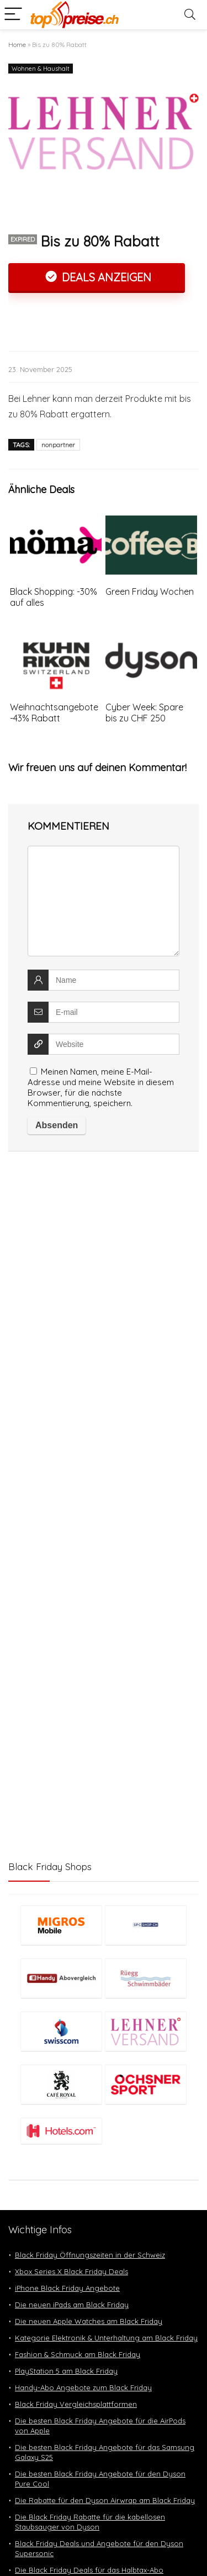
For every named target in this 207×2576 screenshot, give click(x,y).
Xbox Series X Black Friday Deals (71, 2271)
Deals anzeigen (105, 277)
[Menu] (13, 14)
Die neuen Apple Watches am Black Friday (88, 2321)
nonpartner (58, 445)
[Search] (190, 14)
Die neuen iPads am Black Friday (72, 2304)
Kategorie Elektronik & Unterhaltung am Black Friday (106, 2337)
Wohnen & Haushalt (41, 68)
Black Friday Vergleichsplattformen (76, 2404)
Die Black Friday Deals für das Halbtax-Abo (89, 2569)
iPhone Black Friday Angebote (67, 2288)
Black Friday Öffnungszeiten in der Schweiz (90, 2254)
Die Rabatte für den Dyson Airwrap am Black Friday (105, 2500)
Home (17, 44)
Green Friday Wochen (149, 591)
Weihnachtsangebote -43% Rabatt (54, 712)
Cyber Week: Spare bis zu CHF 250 (144, 712)
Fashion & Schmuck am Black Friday (77, 2354)
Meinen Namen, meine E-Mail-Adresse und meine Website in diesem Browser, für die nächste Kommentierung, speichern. (101, 1087)
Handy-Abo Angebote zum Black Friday (83, 2387)
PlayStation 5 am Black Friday (66, 2370)
